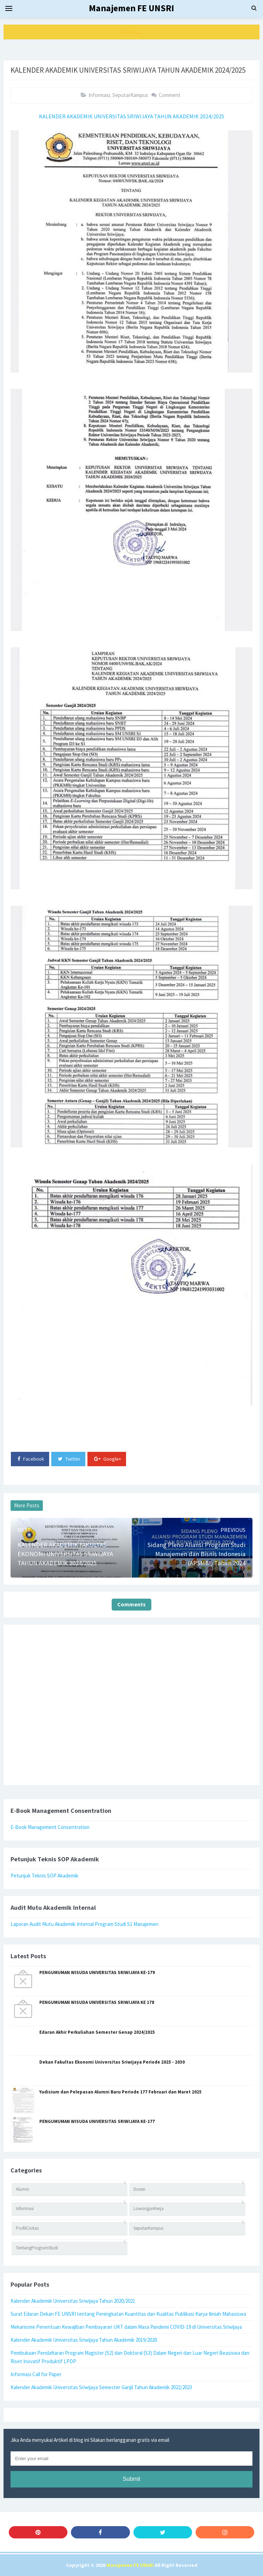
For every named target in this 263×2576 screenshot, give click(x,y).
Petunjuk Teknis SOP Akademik (44, 1875)
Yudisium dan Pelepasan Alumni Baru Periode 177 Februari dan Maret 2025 (120, 2092)
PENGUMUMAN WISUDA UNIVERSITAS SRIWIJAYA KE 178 (96, 2002)
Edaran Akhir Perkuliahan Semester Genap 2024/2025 (97, 2032)
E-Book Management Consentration (50, 1827)
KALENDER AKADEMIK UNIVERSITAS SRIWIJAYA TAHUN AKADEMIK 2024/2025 (131, 116)
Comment (169, 95)
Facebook (31, 1459)
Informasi (99, 95)
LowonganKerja (148, 2208)
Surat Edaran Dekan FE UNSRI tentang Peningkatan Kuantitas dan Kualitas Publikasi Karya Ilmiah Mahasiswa (128, 2313)
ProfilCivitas (27, 2228)
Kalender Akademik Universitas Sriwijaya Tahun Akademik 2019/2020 (84, 2339)
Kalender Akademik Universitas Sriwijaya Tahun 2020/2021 (73, 2301)
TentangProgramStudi (37, 2248)
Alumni (22, 2189)
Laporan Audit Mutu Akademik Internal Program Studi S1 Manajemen (84, 1924)
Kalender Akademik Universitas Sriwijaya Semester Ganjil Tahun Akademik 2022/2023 (101, 2387)
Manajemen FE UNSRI (130, 2565)
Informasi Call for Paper (36, 2374)
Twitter (69, 1459)
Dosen (139, 2189)
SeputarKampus (130, 95)
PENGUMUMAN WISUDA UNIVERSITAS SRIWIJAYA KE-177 (97, 2121)
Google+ (107, 1459)
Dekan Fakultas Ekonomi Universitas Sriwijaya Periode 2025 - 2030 (112, 2062)
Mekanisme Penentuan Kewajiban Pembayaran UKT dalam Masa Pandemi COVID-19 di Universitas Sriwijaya (126, 2326)
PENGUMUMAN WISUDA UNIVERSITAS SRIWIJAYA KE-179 (97, 1972)
